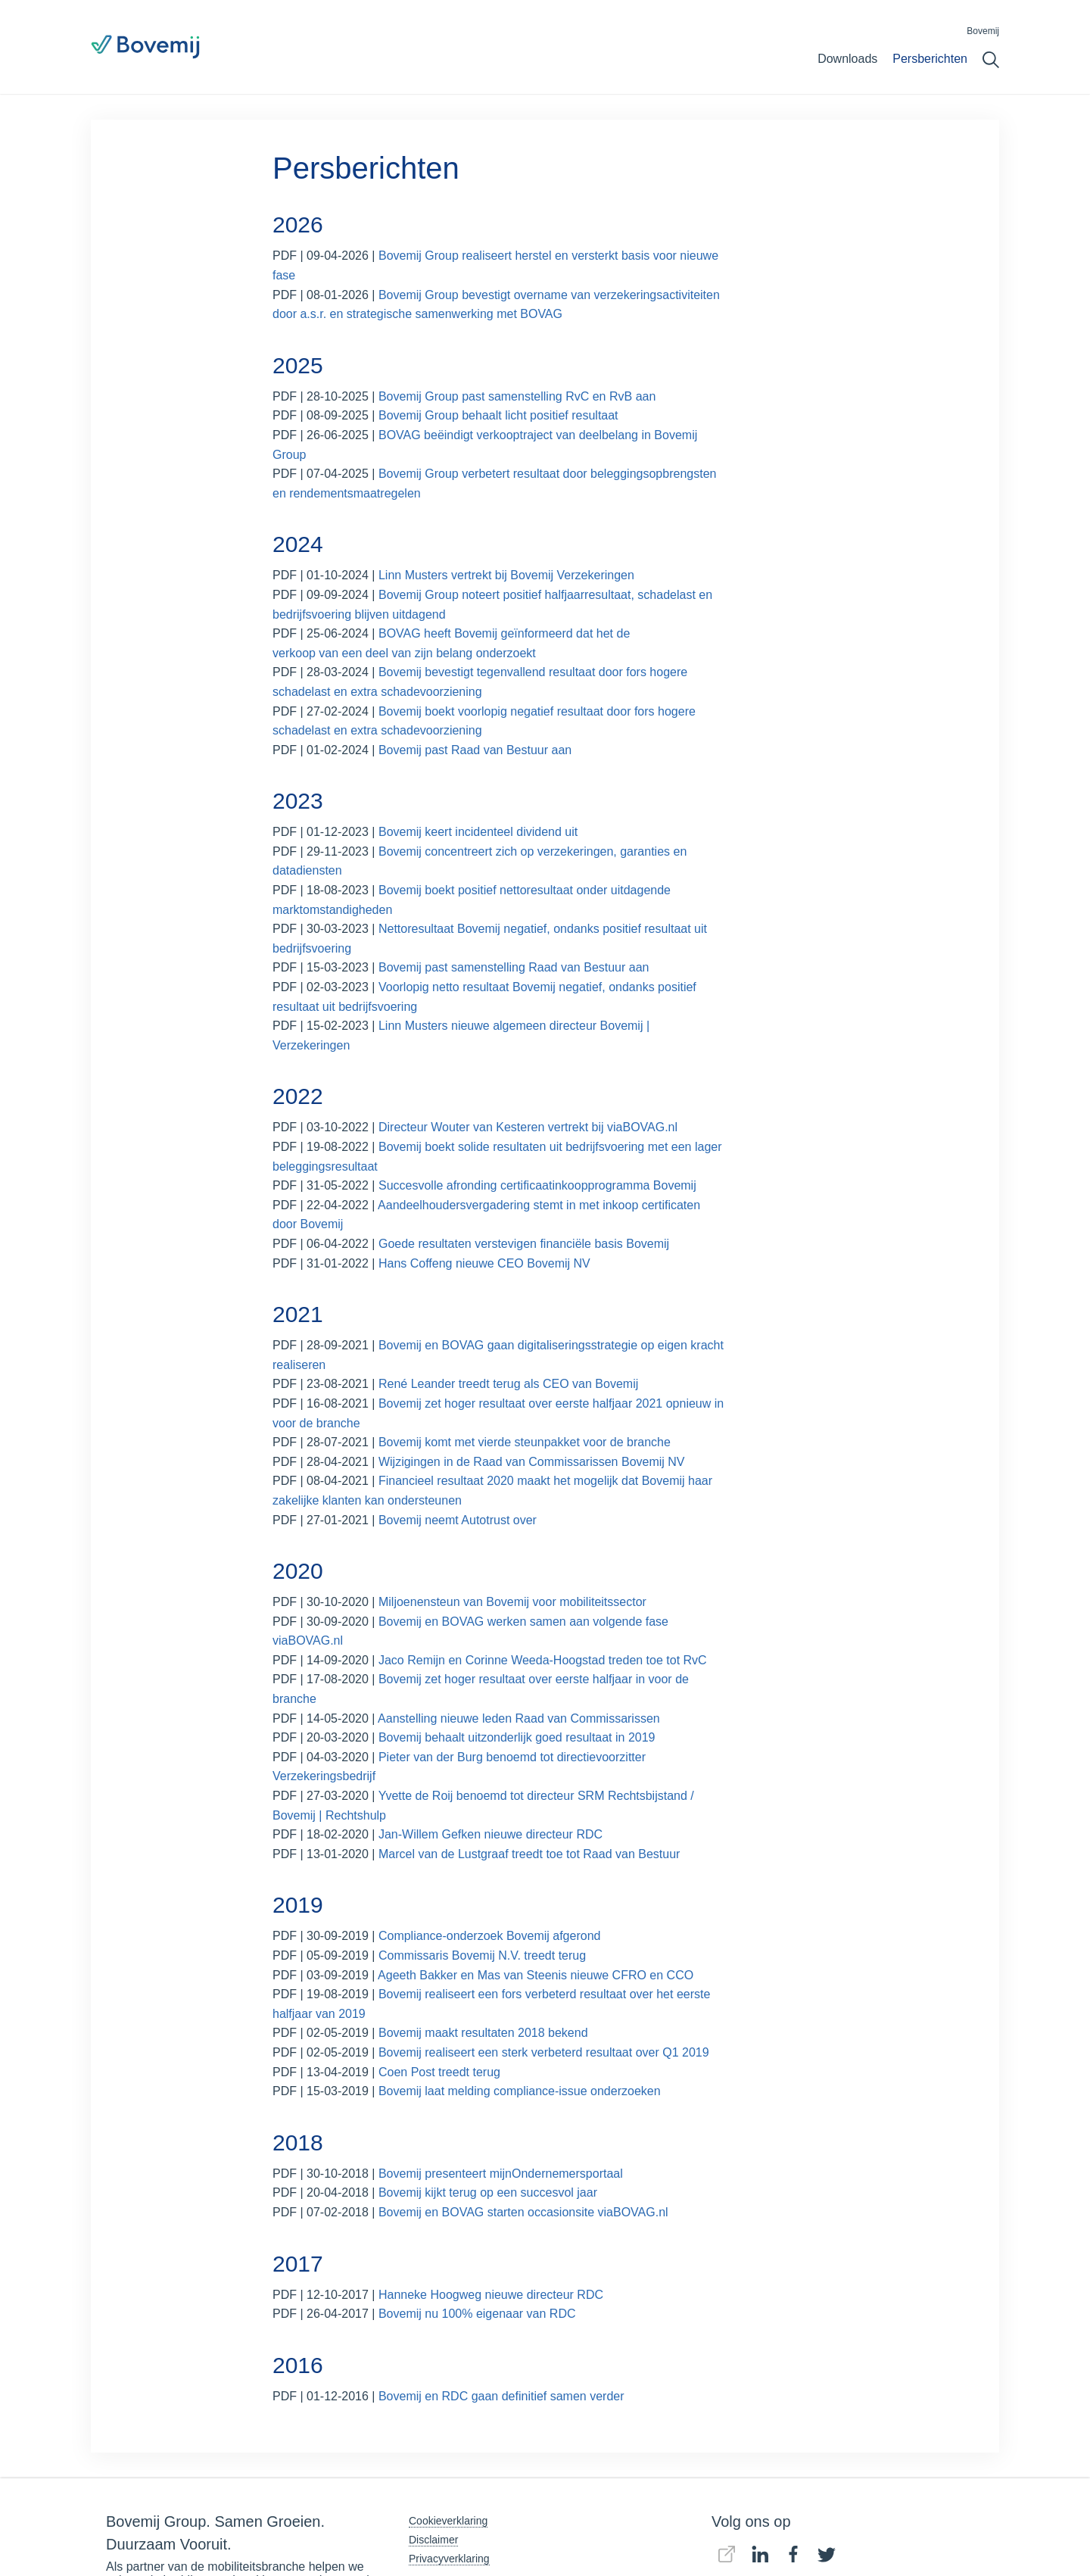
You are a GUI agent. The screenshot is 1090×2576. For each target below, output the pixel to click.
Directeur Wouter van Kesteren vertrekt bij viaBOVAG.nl (527, 1127)
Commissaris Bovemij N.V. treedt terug (482, 1955)
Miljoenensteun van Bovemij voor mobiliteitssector (512, 1601)
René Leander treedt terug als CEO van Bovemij (508, 1383)
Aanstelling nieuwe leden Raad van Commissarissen (520, 1718)
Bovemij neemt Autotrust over (457, 1520)
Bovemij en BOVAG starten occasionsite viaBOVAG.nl (523, 2212)
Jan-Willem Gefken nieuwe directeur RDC (490, 1834)
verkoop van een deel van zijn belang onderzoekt (404, 653)
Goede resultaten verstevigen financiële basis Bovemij (523, 1243)
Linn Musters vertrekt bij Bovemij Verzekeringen (506, 575)
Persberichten (929, 58)
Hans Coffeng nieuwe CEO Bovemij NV (484, 1263)
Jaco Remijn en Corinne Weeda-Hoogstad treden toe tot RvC (542, 1660)
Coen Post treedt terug (439, 2072)
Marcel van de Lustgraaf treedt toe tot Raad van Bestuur (529, 1854)
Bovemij (983, 31)
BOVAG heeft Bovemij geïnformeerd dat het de (504, 633)
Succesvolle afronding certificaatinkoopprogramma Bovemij (537, 1185)
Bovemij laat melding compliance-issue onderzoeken (519, 2091)
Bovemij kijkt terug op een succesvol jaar (487, 2192)
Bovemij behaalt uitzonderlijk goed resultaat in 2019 (517, 1737)
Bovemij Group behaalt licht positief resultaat (498, 415)
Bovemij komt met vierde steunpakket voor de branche (524, 1442)
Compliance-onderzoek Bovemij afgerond (491, 1935)
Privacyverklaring (449, 2559)
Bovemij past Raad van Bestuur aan (474, 750)
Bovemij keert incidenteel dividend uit (478, 831)
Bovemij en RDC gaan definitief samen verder (501, 2396)
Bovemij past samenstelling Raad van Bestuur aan (513, 967)
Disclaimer (433, 2540)
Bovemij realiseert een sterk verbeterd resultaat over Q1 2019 (543, 2052)
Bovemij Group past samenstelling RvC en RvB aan (517, 396)
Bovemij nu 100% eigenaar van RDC (478, 2313)
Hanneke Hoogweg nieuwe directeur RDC (490, 2294)
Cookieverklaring (448, 2521)
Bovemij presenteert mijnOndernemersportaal (500, 2173)
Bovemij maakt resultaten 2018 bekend (483, 2032)
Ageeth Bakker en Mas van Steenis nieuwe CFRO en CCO (535, 1975)
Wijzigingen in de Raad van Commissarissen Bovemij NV (531, 1461)
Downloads (847, 58)
